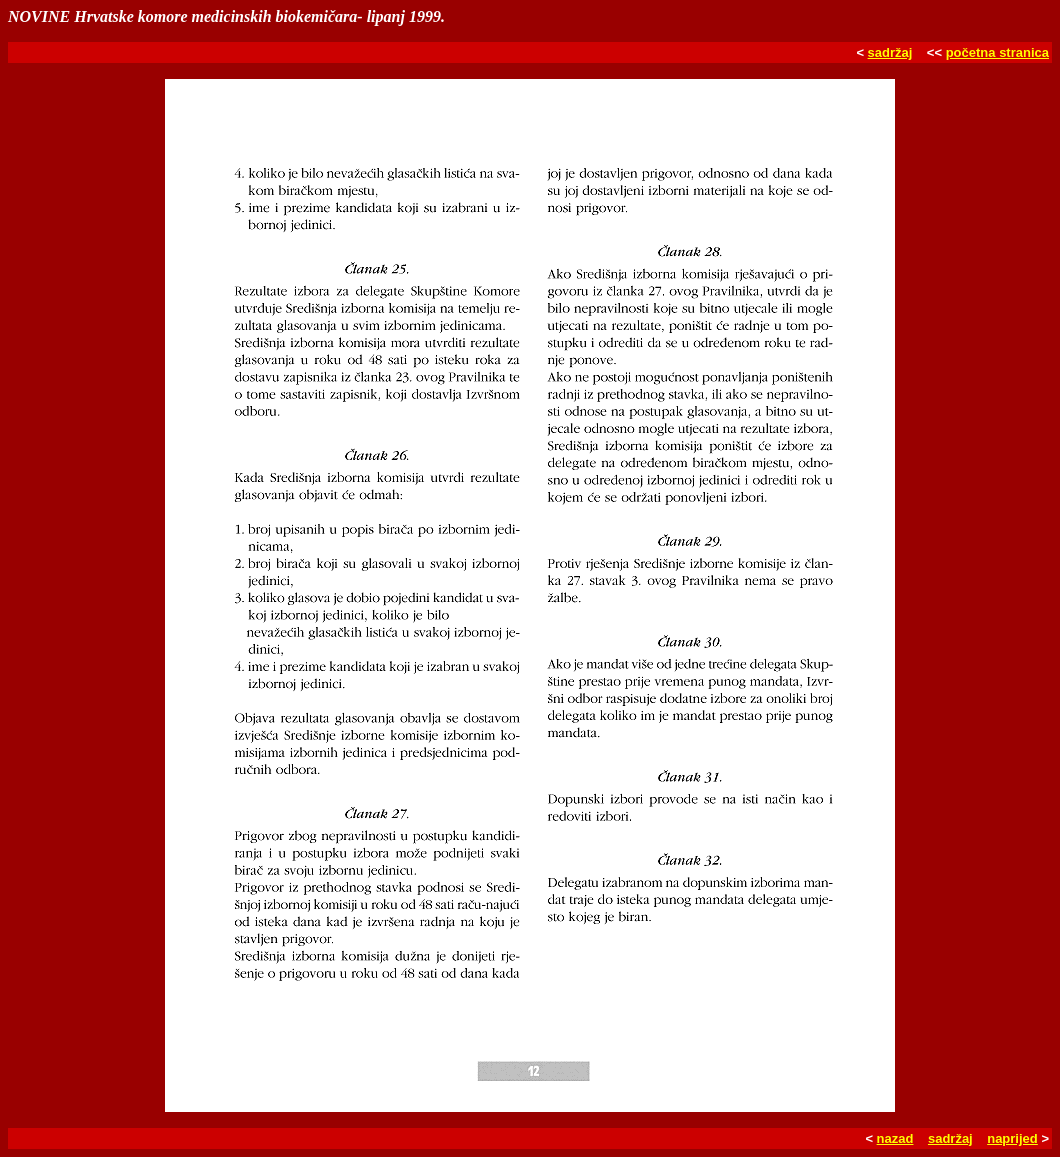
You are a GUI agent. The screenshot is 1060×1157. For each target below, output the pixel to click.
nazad (895, 1138)
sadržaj (890, 52)
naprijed (1012, 1138)
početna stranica (997, 52)
